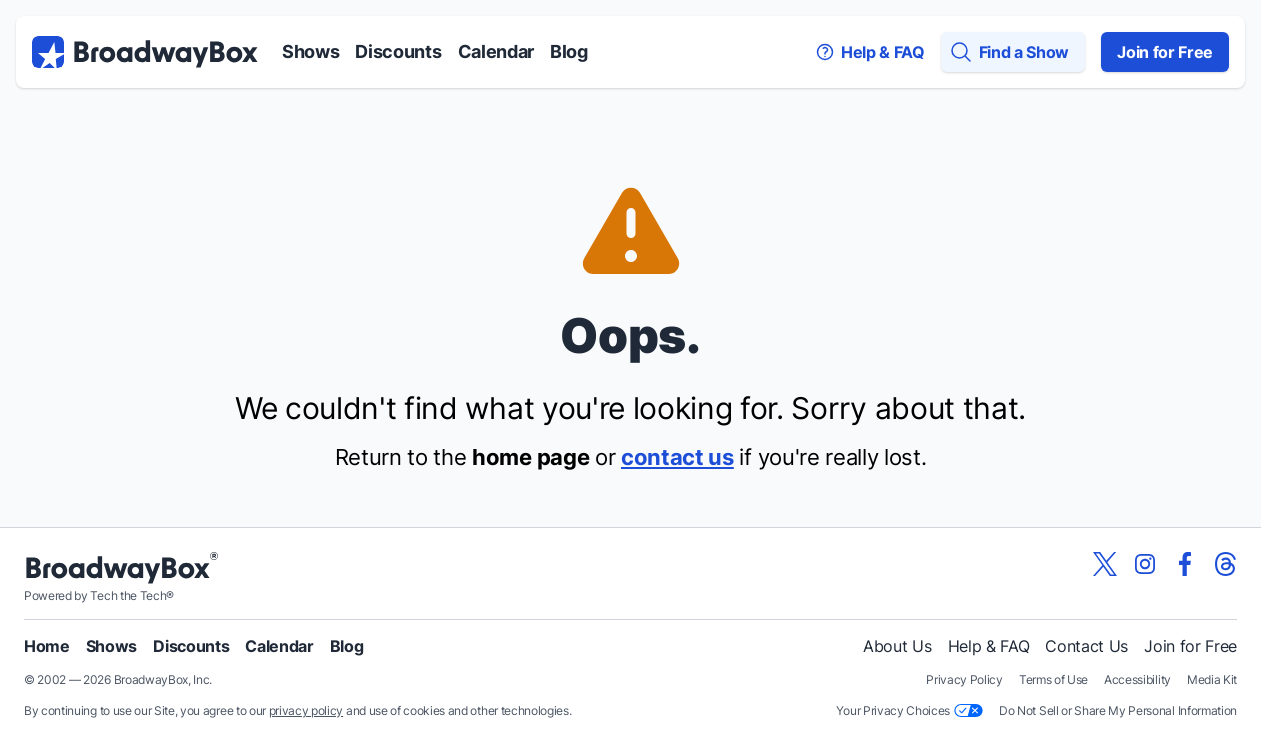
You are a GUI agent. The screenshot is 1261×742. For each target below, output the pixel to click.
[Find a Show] (1013, 52)
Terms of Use (1053, 679)
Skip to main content (631, 0)
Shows (310, 51)
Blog (569, 51)
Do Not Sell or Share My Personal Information (1118, 710)
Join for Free (1165, 52)
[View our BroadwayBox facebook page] (1185, 564)
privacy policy (306, 710)
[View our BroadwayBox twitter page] (1105, 564)
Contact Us (1086, 646)
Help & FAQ (989, 646)
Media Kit (1212, 679)
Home (47, 646)
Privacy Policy (964, 679)
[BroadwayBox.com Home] (145, 52)
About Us (897, 646)
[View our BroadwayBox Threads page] (1225, 564)
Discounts (398, 51)
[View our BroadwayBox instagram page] (1145, 564)
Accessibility (1137, 679)
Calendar (496, 51)
